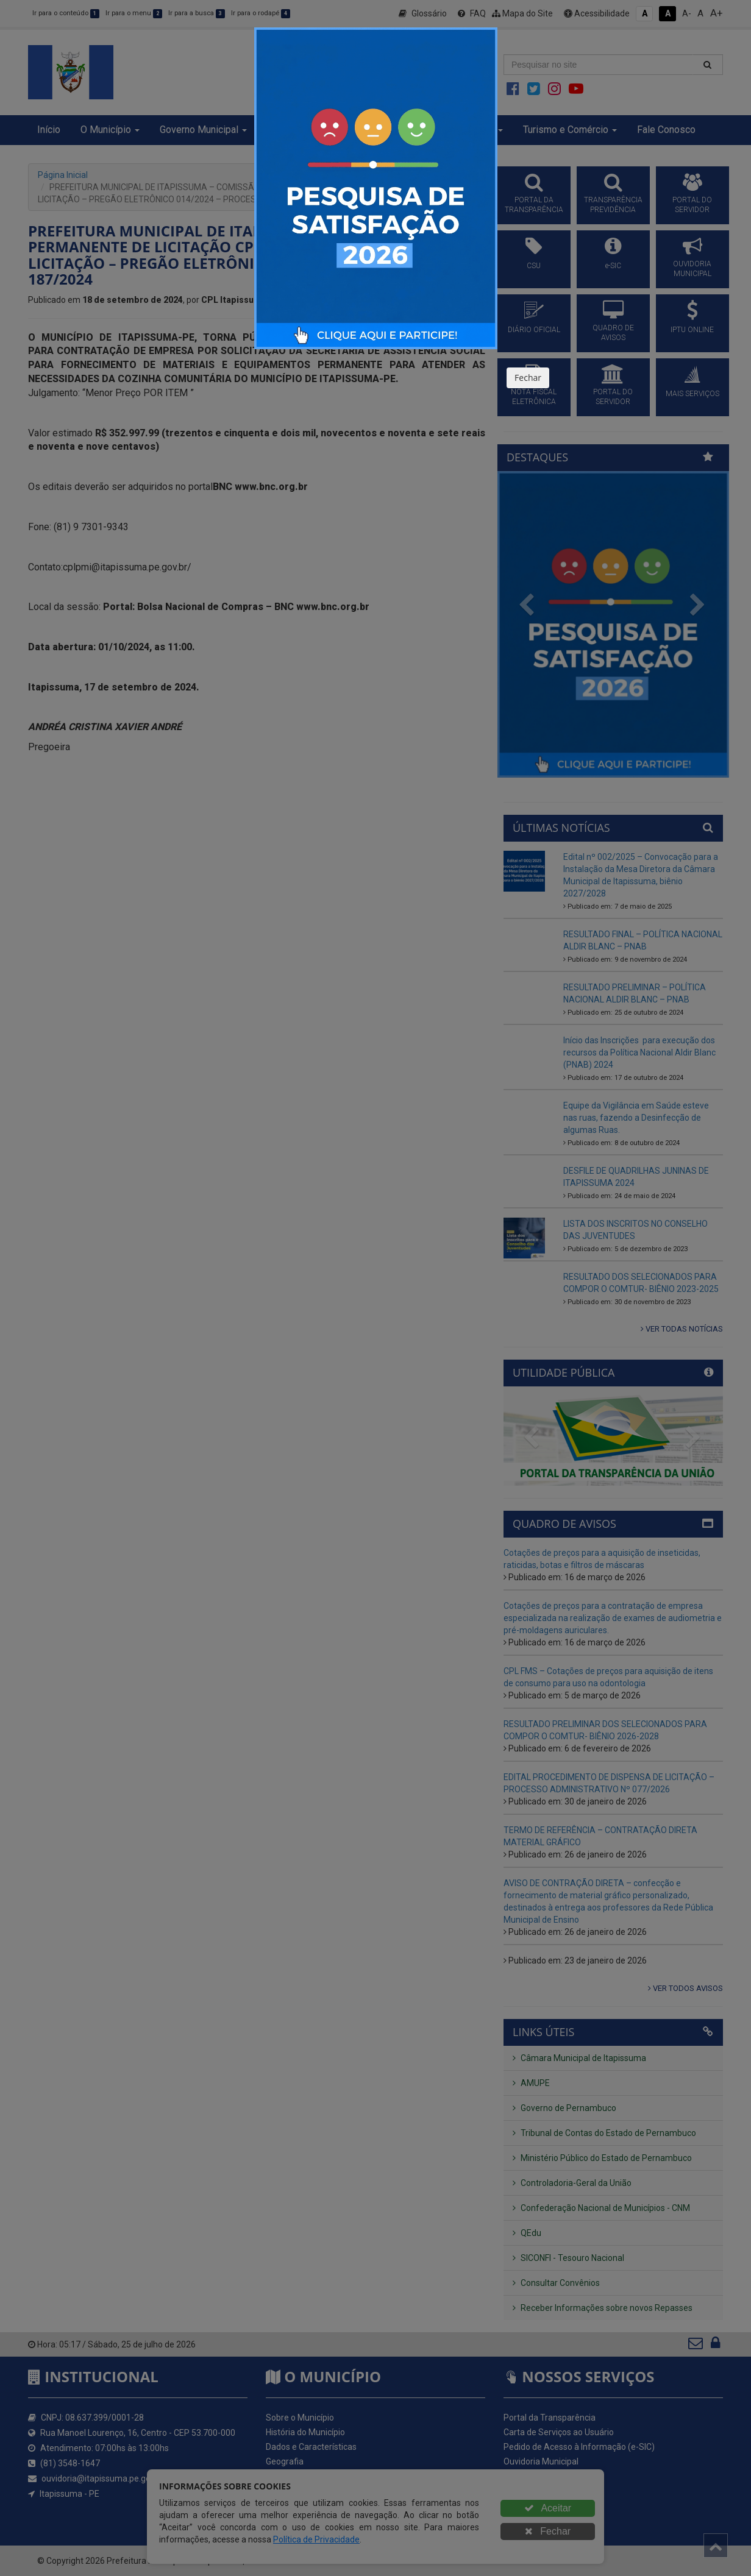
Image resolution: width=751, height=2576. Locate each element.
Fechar (527, 377)
